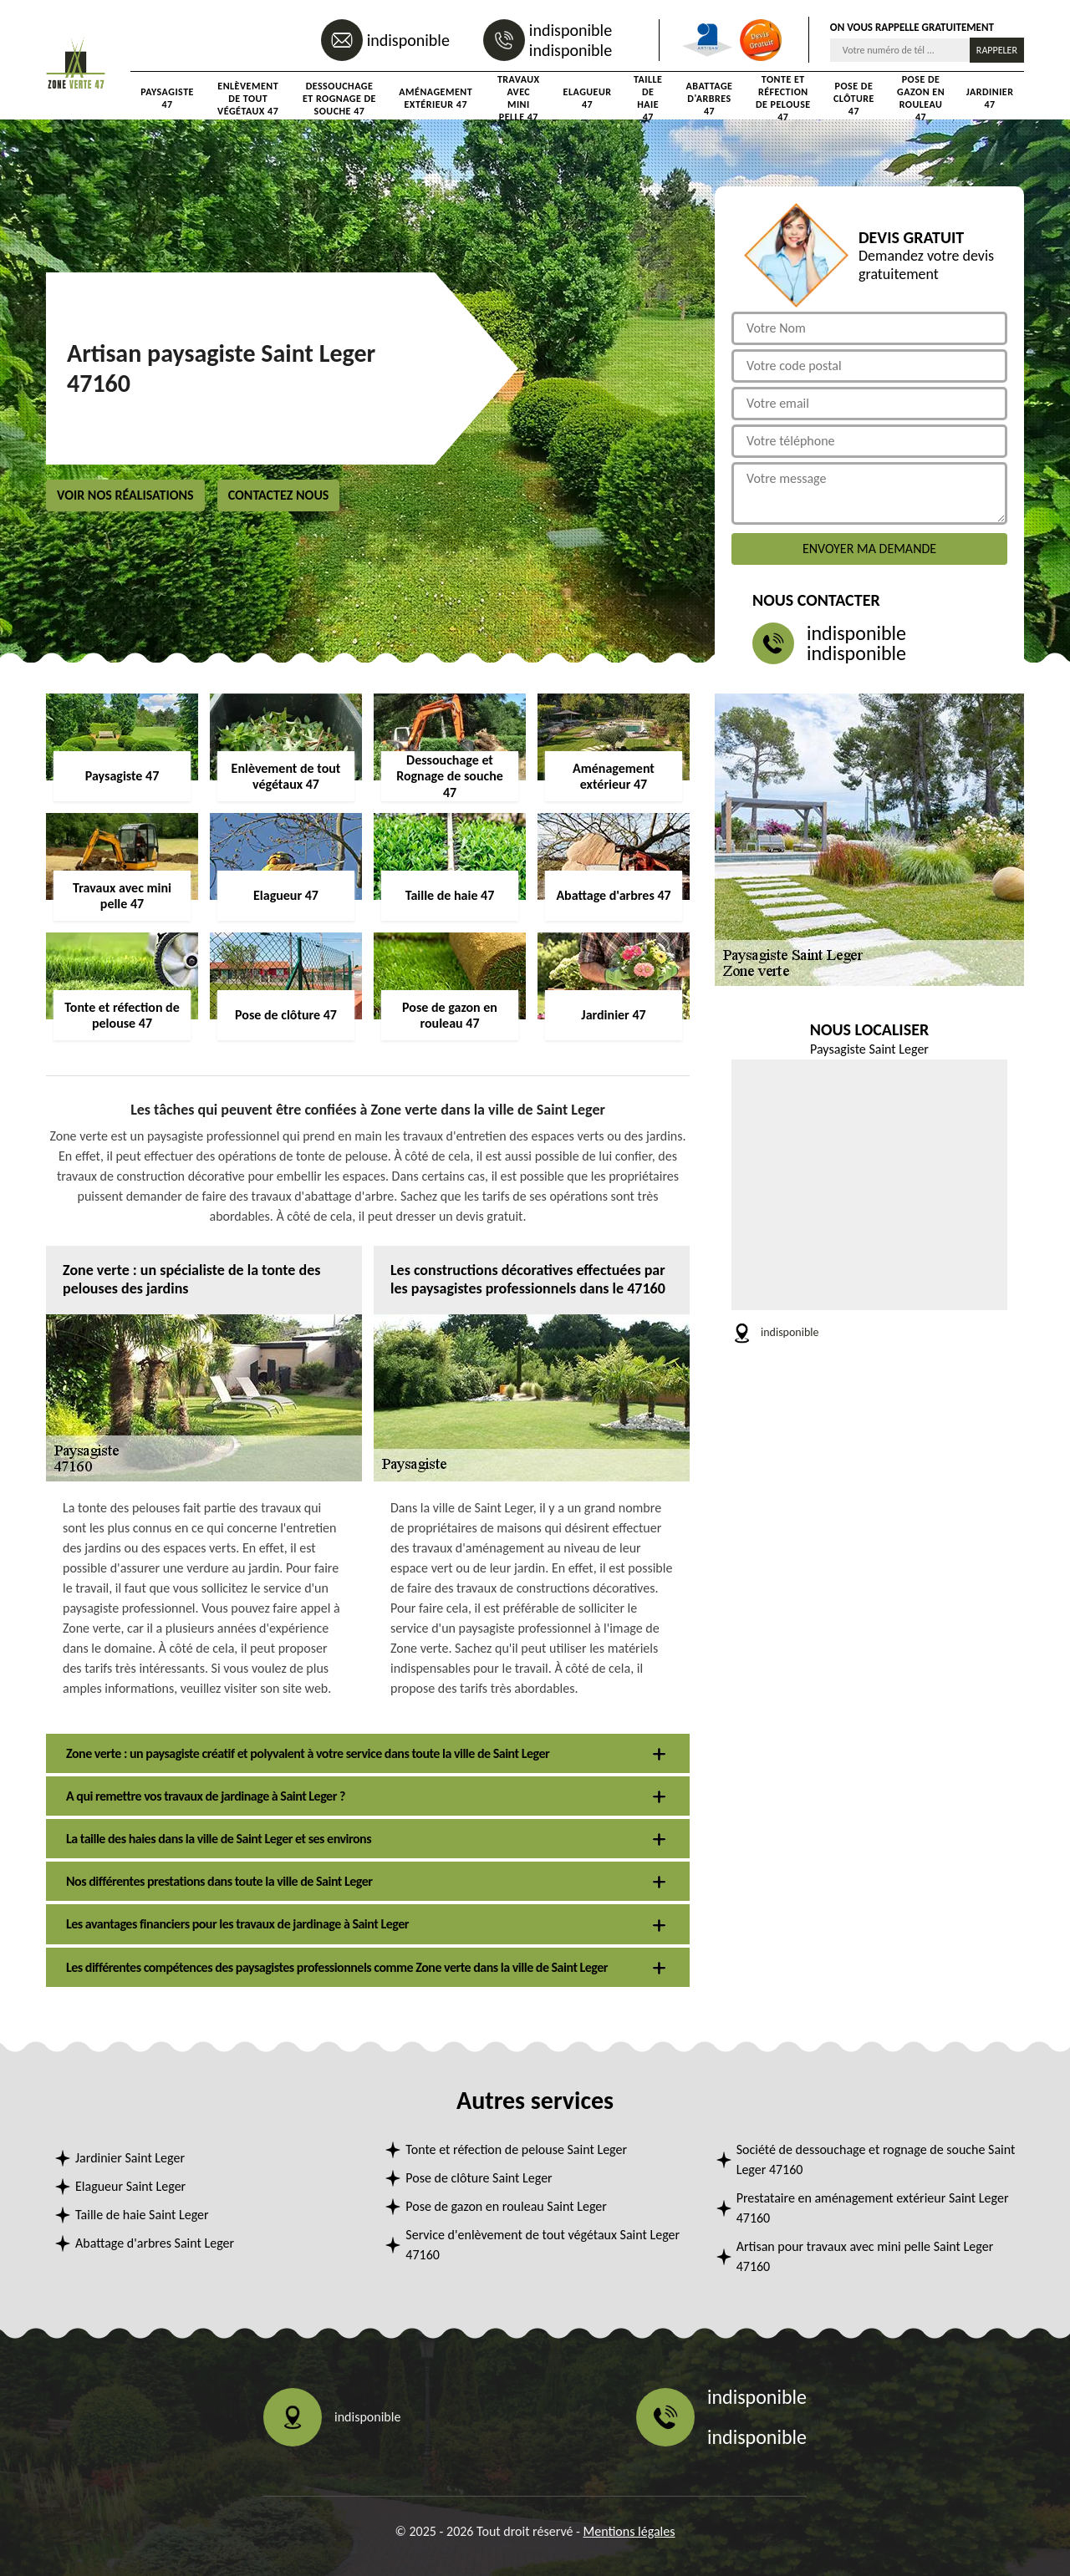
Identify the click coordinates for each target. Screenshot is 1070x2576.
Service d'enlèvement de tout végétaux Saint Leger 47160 (542, 2245)
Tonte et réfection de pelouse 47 (783, 98)
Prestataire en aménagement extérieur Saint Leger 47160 (872, 2208)
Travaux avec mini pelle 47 (518, 98)
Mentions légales (629, 2531)
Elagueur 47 (587, 98)
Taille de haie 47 (648, 98)
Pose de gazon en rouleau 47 (921, 98)
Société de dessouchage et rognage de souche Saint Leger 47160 (876, 2159)
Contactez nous (278, 495)
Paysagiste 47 (167, 98)
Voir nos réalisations (125, 495)
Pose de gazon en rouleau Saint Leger (506, 2206)
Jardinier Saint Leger (130, 2158)
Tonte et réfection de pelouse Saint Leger (516, 2149)
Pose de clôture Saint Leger (478, 2178)
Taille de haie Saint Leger (142, 2215)
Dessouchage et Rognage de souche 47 (339, 98)
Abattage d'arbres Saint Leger (154, 2243)
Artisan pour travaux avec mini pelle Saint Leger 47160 (865, 2256)
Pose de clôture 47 (853, 98)
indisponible (408, 40)
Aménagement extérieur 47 (435, 98)
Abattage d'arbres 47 (709, 98)
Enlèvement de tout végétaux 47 (247, 98)
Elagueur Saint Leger (130, 2186)
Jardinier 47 (990, 98)
